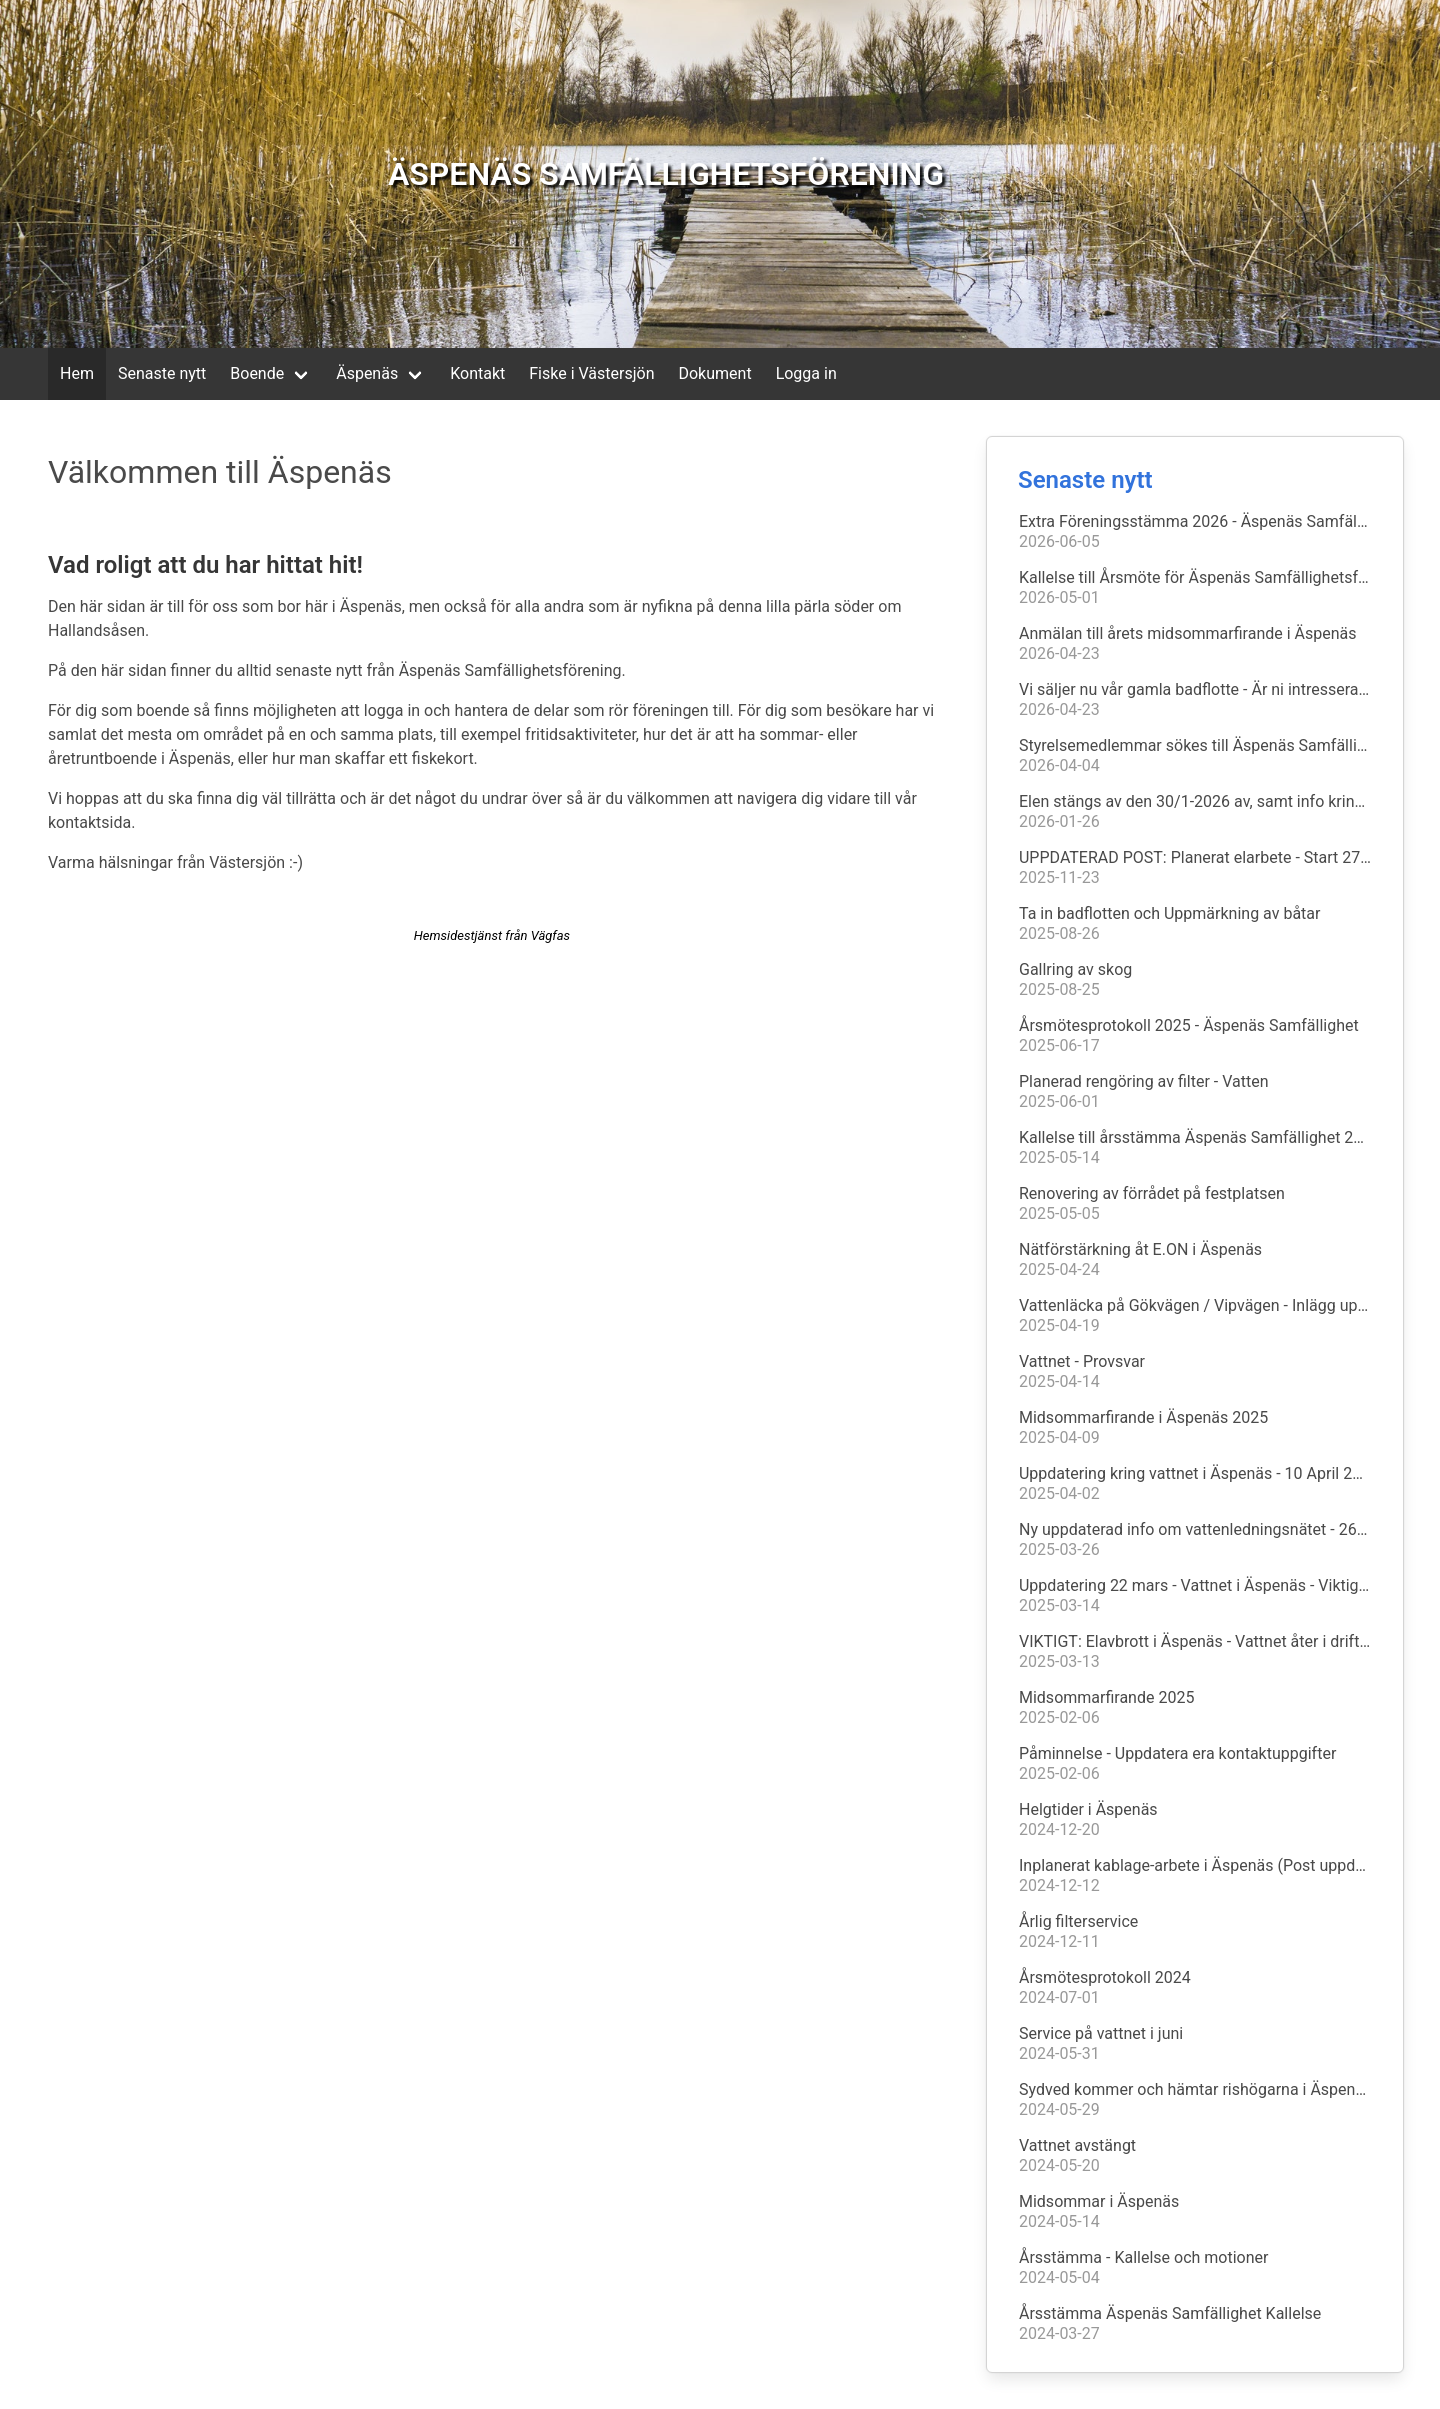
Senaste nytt (162, 373)
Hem (77, 373)
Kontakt (477, 373)
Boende (257, 373)
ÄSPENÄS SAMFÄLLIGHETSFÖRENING (666, 174)
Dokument (714, 373)
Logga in (806, 373)
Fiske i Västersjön (591, 373)
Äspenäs (367, 373)
